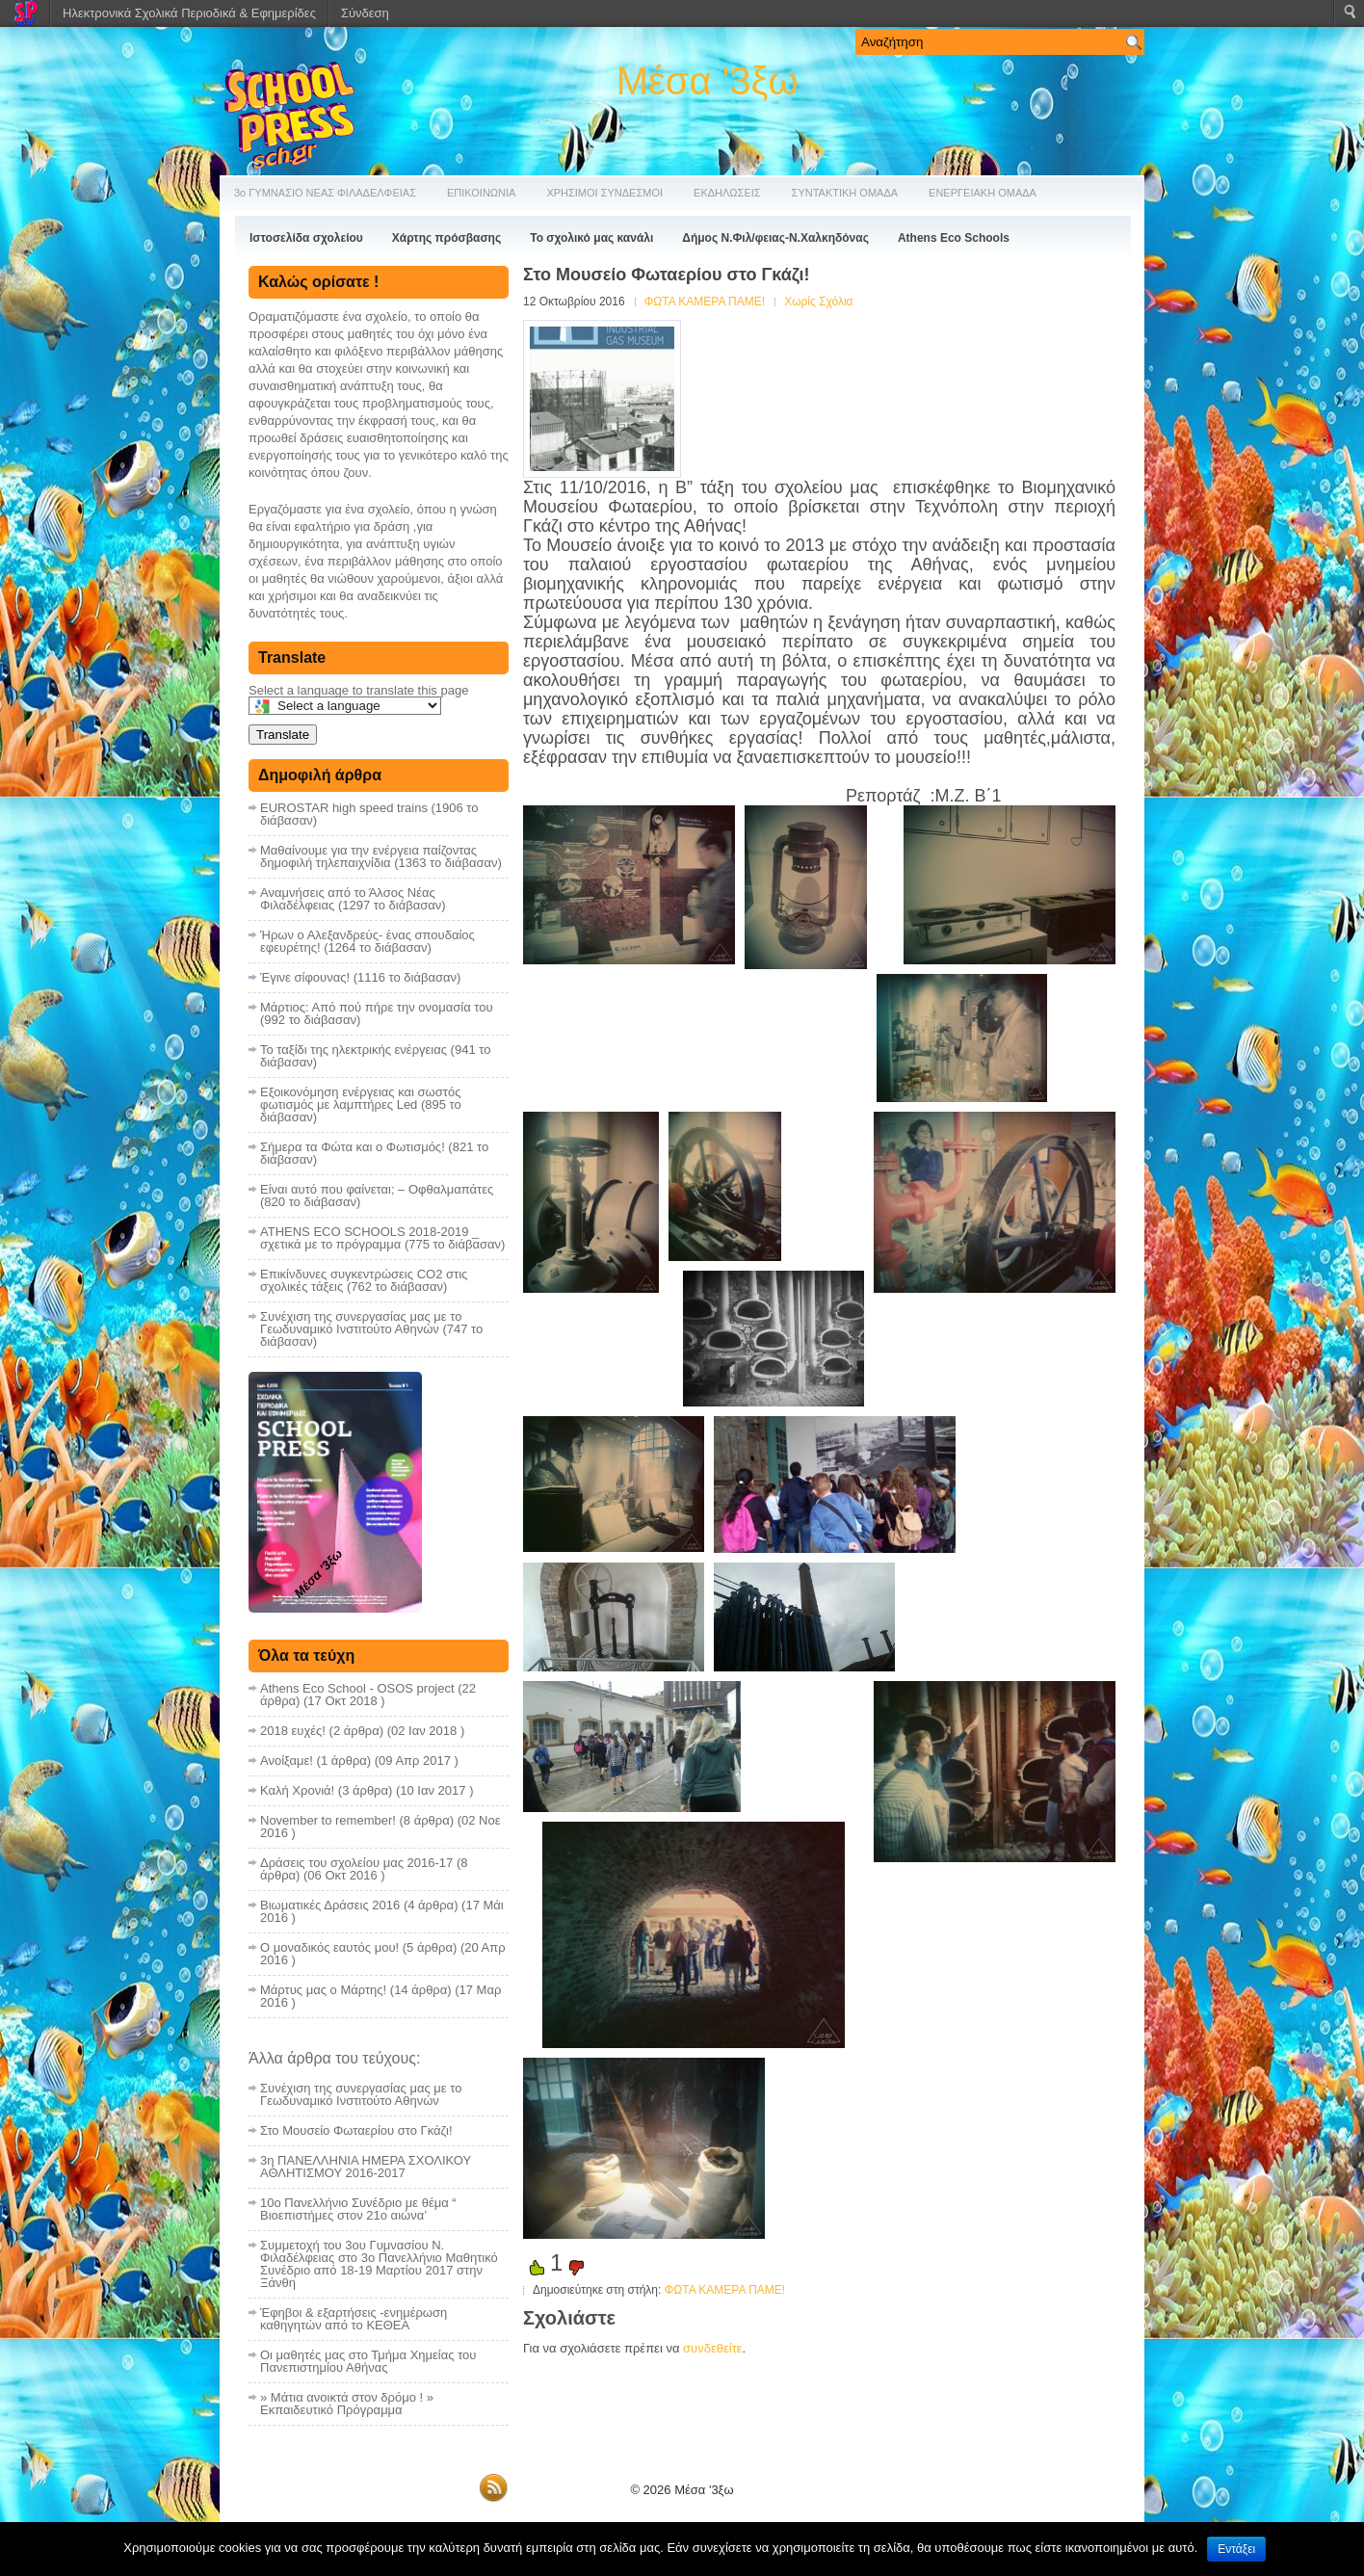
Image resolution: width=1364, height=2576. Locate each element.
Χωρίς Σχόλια (818, 301)
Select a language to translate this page (358, 690)
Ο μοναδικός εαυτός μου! (329, 1947)
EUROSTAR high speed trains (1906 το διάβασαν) (369, 814)
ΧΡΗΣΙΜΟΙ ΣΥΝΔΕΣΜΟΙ (604, 192)
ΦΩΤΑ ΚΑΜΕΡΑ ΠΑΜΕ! (704, 301)
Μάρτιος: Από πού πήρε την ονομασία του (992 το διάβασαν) (376, 1013)
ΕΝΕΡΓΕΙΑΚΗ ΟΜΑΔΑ (982, 192)
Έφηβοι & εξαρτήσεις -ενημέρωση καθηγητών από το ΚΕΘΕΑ (353, 2318)
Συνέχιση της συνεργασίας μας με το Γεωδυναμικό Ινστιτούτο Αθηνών (360, 2094)
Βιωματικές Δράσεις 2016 (330, 1905)
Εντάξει (1236, 2549)
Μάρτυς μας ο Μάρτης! (323, 1990)
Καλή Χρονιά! (297, 1790)
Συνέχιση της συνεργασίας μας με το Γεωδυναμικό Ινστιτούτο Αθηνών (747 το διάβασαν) (371, 1329)
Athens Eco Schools (954, 238)
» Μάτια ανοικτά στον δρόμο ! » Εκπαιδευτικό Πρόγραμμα (346, 2403)
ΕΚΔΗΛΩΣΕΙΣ (727, 192)
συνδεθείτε (713, 2348)
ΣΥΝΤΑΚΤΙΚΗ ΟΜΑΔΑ (845, 192)
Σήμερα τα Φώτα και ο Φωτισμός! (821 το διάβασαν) (374, 1153)
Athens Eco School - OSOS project (357, 1688)
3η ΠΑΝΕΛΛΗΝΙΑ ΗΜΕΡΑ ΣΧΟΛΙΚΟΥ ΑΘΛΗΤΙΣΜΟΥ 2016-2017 (365, 2166)
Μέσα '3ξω (707, 81)
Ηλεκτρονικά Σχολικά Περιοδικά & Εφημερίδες (189, 13)
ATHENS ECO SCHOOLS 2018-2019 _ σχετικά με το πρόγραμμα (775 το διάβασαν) (382, 1237)
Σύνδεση (365, 13)
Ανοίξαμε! (286, 1760)
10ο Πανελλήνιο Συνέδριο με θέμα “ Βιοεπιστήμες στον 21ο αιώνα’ (358, 2208)
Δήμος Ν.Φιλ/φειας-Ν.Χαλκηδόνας (775, 238)
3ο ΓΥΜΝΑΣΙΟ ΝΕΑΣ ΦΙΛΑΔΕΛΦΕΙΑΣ (325, 192)
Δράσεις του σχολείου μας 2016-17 (356, 1862)
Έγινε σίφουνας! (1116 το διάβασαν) (360, 977)
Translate (282, 734)
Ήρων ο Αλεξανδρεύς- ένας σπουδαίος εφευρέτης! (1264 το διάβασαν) (367, 941)
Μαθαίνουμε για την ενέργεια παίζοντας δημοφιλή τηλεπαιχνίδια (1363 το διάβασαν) (381, 856)
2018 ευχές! (293, 1730)
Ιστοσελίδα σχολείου (306, 238)
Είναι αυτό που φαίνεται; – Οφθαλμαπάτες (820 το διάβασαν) (376, 1195)
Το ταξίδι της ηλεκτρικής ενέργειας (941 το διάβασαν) (375, 1055)
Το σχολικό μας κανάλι (591, 238)
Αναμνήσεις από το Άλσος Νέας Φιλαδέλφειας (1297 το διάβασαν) (353, 898)
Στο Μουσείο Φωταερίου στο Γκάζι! (356, 2130)
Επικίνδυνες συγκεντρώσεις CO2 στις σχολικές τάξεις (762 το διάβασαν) (363, 1280)
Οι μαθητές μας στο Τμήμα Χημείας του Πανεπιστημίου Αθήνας (368, 2361)
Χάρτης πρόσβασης (446, 238)
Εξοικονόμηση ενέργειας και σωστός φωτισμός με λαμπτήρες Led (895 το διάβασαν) (360, 1104)
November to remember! (328, 1820)
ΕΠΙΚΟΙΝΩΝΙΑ (481, 192)
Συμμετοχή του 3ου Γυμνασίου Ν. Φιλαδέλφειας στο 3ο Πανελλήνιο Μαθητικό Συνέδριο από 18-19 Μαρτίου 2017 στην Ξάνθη (379, 2264)
